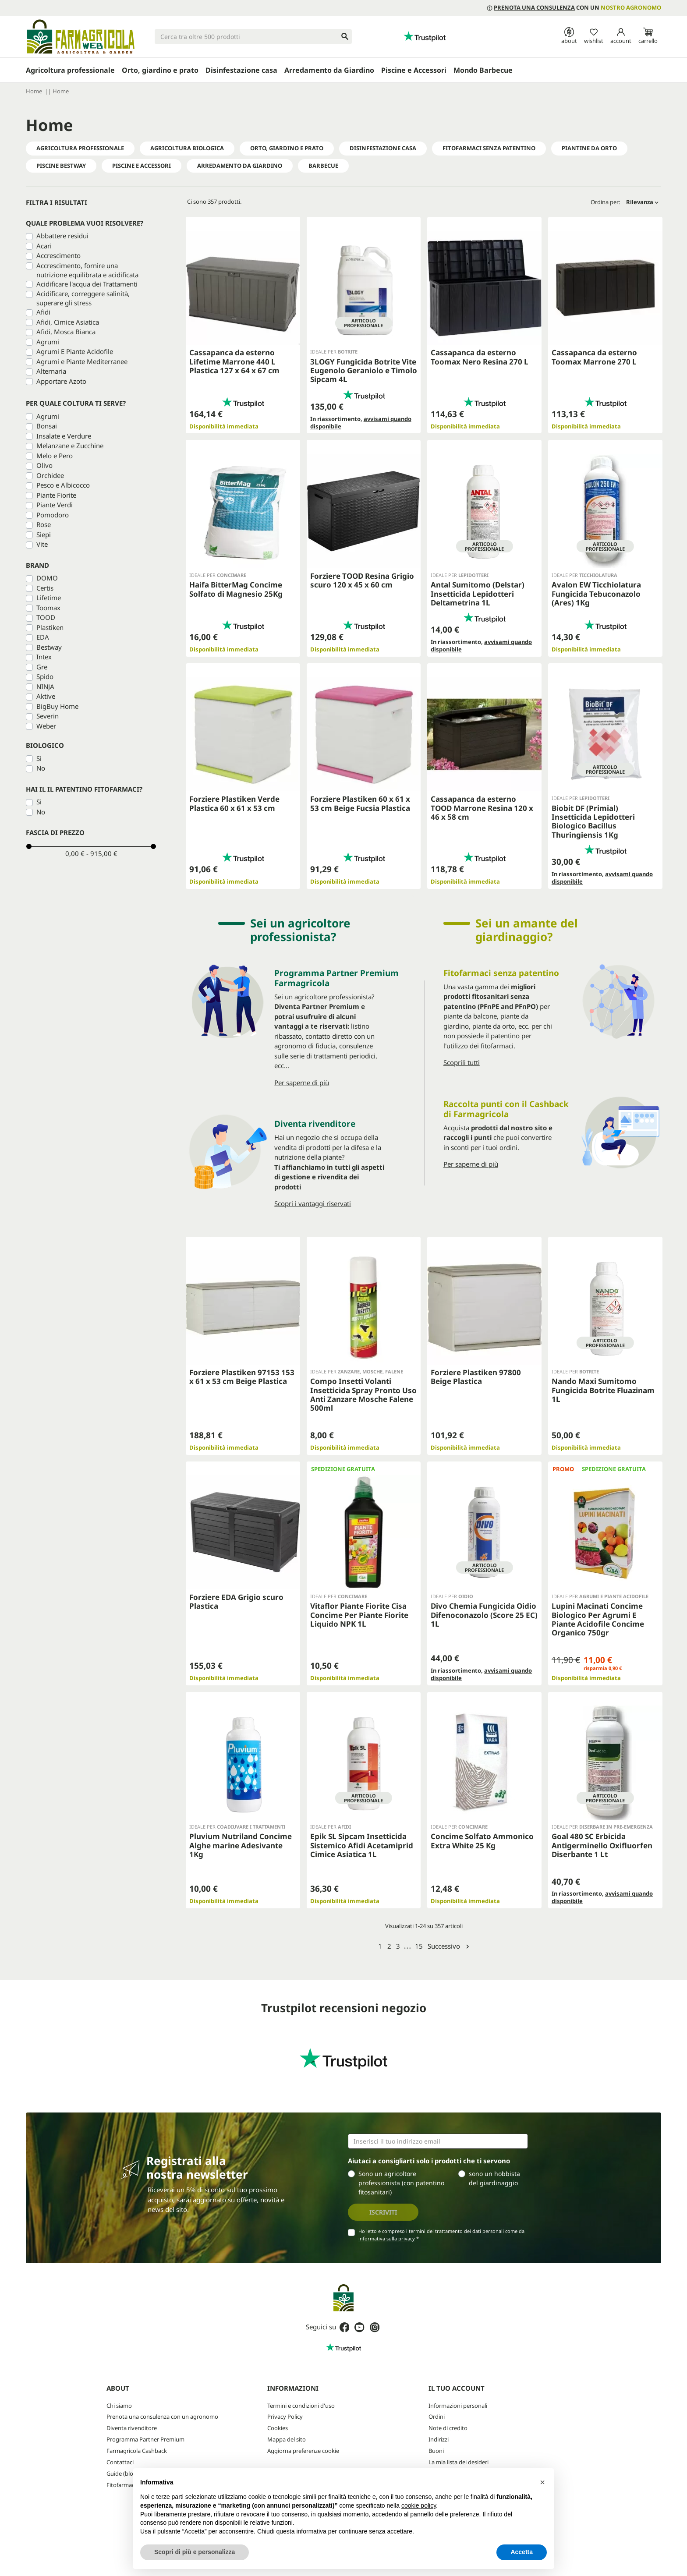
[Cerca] (253, 36)
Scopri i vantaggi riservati (312, 1203)
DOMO (47, 577)
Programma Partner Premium (145, 2439)
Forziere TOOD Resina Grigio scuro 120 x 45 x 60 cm (362, 580)
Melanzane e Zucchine (69, 445)
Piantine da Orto (589, 148)
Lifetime (48, 597)
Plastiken (50, 627)
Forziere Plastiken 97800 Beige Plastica (476, 1376)
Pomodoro (52, 514)
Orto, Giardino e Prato (286, 148)
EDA (42, 637)
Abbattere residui (62, 235)
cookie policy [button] (418, 2505)
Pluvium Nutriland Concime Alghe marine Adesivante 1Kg (240, 1845)
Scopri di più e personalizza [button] (194, 2551)
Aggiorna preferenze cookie (303, 2451)
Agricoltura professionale (80, 148)
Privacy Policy (285, 2416)
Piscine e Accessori (141, 166)
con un (574, 7)
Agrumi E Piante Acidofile (74, 351)
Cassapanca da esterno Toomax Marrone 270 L (594, 356)
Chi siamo (119, 2406)
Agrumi (47, 341)
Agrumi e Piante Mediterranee (81, 361)
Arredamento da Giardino (239, 166)
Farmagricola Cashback (136, 2451)
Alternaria (51, 371)
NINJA (45, 686)
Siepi (43, 534)
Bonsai (46, 425)
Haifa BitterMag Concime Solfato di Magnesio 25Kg (236, 589)
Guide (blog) (122, 2473)
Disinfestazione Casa (383, 148)
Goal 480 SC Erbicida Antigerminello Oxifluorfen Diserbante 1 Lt (602, 1845)
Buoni (436, 2451)
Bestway (49, 647)
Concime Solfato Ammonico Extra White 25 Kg (482, 1840)
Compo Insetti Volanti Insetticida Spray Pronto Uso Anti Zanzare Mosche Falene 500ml (363, 1394)
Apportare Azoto (61, 381)
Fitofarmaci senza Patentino (489, 148)
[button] (542, 2482)
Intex (44, 656)
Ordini (436, 2416)
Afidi (43, 312)
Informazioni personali (457, 2406)
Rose (43, 524)
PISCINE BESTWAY (61, 166)
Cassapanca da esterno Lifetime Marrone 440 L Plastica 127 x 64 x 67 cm (234, 361)
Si (39, 758)
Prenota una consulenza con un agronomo (162, 2416)
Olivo (44, 465)
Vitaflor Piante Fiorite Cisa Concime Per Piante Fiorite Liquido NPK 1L (359, 1615)
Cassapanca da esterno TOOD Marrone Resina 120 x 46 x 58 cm (482, 808)
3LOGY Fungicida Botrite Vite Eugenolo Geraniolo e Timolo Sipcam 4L (363, 371)
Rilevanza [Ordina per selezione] (642, 202)
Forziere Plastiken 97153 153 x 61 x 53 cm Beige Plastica (241, 1376)
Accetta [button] (521, 2551)
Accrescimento (58, 255)
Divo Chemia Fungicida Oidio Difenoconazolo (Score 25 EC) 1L (484, 1615)
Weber (46, 726)
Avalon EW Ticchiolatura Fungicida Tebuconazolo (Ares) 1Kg (596, 594)
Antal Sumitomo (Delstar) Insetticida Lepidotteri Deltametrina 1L (477, 594)
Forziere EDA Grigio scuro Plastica (236, 1601)
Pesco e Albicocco (63, 485)
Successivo (449, 1946)
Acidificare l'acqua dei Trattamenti (87, 284)
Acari (44, 245)
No (40, 768)
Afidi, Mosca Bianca (66, 331)
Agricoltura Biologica (187, 148)
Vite (42, 544)
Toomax (48, 607)
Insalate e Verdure (63, 436)
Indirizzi (438, 2439)
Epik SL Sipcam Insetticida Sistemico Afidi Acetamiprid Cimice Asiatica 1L (361, 1845)
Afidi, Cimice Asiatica (67, 322)
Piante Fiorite (56, 495)
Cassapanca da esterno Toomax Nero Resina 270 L (479, 356)
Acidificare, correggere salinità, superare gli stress (83, 298)
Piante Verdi (54, 504)
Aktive (45, 696)
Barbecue (323, 166)
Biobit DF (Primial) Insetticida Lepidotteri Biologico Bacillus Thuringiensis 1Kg (593, 821)
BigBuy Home (57, 706)
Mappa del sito (286, 2439)
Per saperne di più (301, 1082)
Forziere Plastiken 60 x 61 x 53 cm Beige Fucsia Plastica (360, 803)
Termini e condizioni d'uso (301, 2406)
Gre (41, 666)
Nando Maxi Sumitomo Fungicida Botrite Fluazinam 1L (603, 1390)
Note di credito (447, 2428)
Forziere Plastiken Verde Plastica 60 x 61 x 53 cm (234, 803)
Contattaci (120, 2462)
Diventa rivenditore (131, 2428)
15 (419, 1946)
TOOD (45, 617)
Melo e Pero (54, 455)
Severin (47, 715)
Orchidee (50, 475)
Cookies (277, 2428)
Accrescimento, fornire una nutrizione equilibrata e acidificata (87, 270)
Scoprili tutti (461, 1062)
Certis (44, 588)
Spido (44, 676)
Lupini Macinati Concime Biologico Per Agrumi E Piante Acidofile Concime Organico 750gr (598, 1619)
